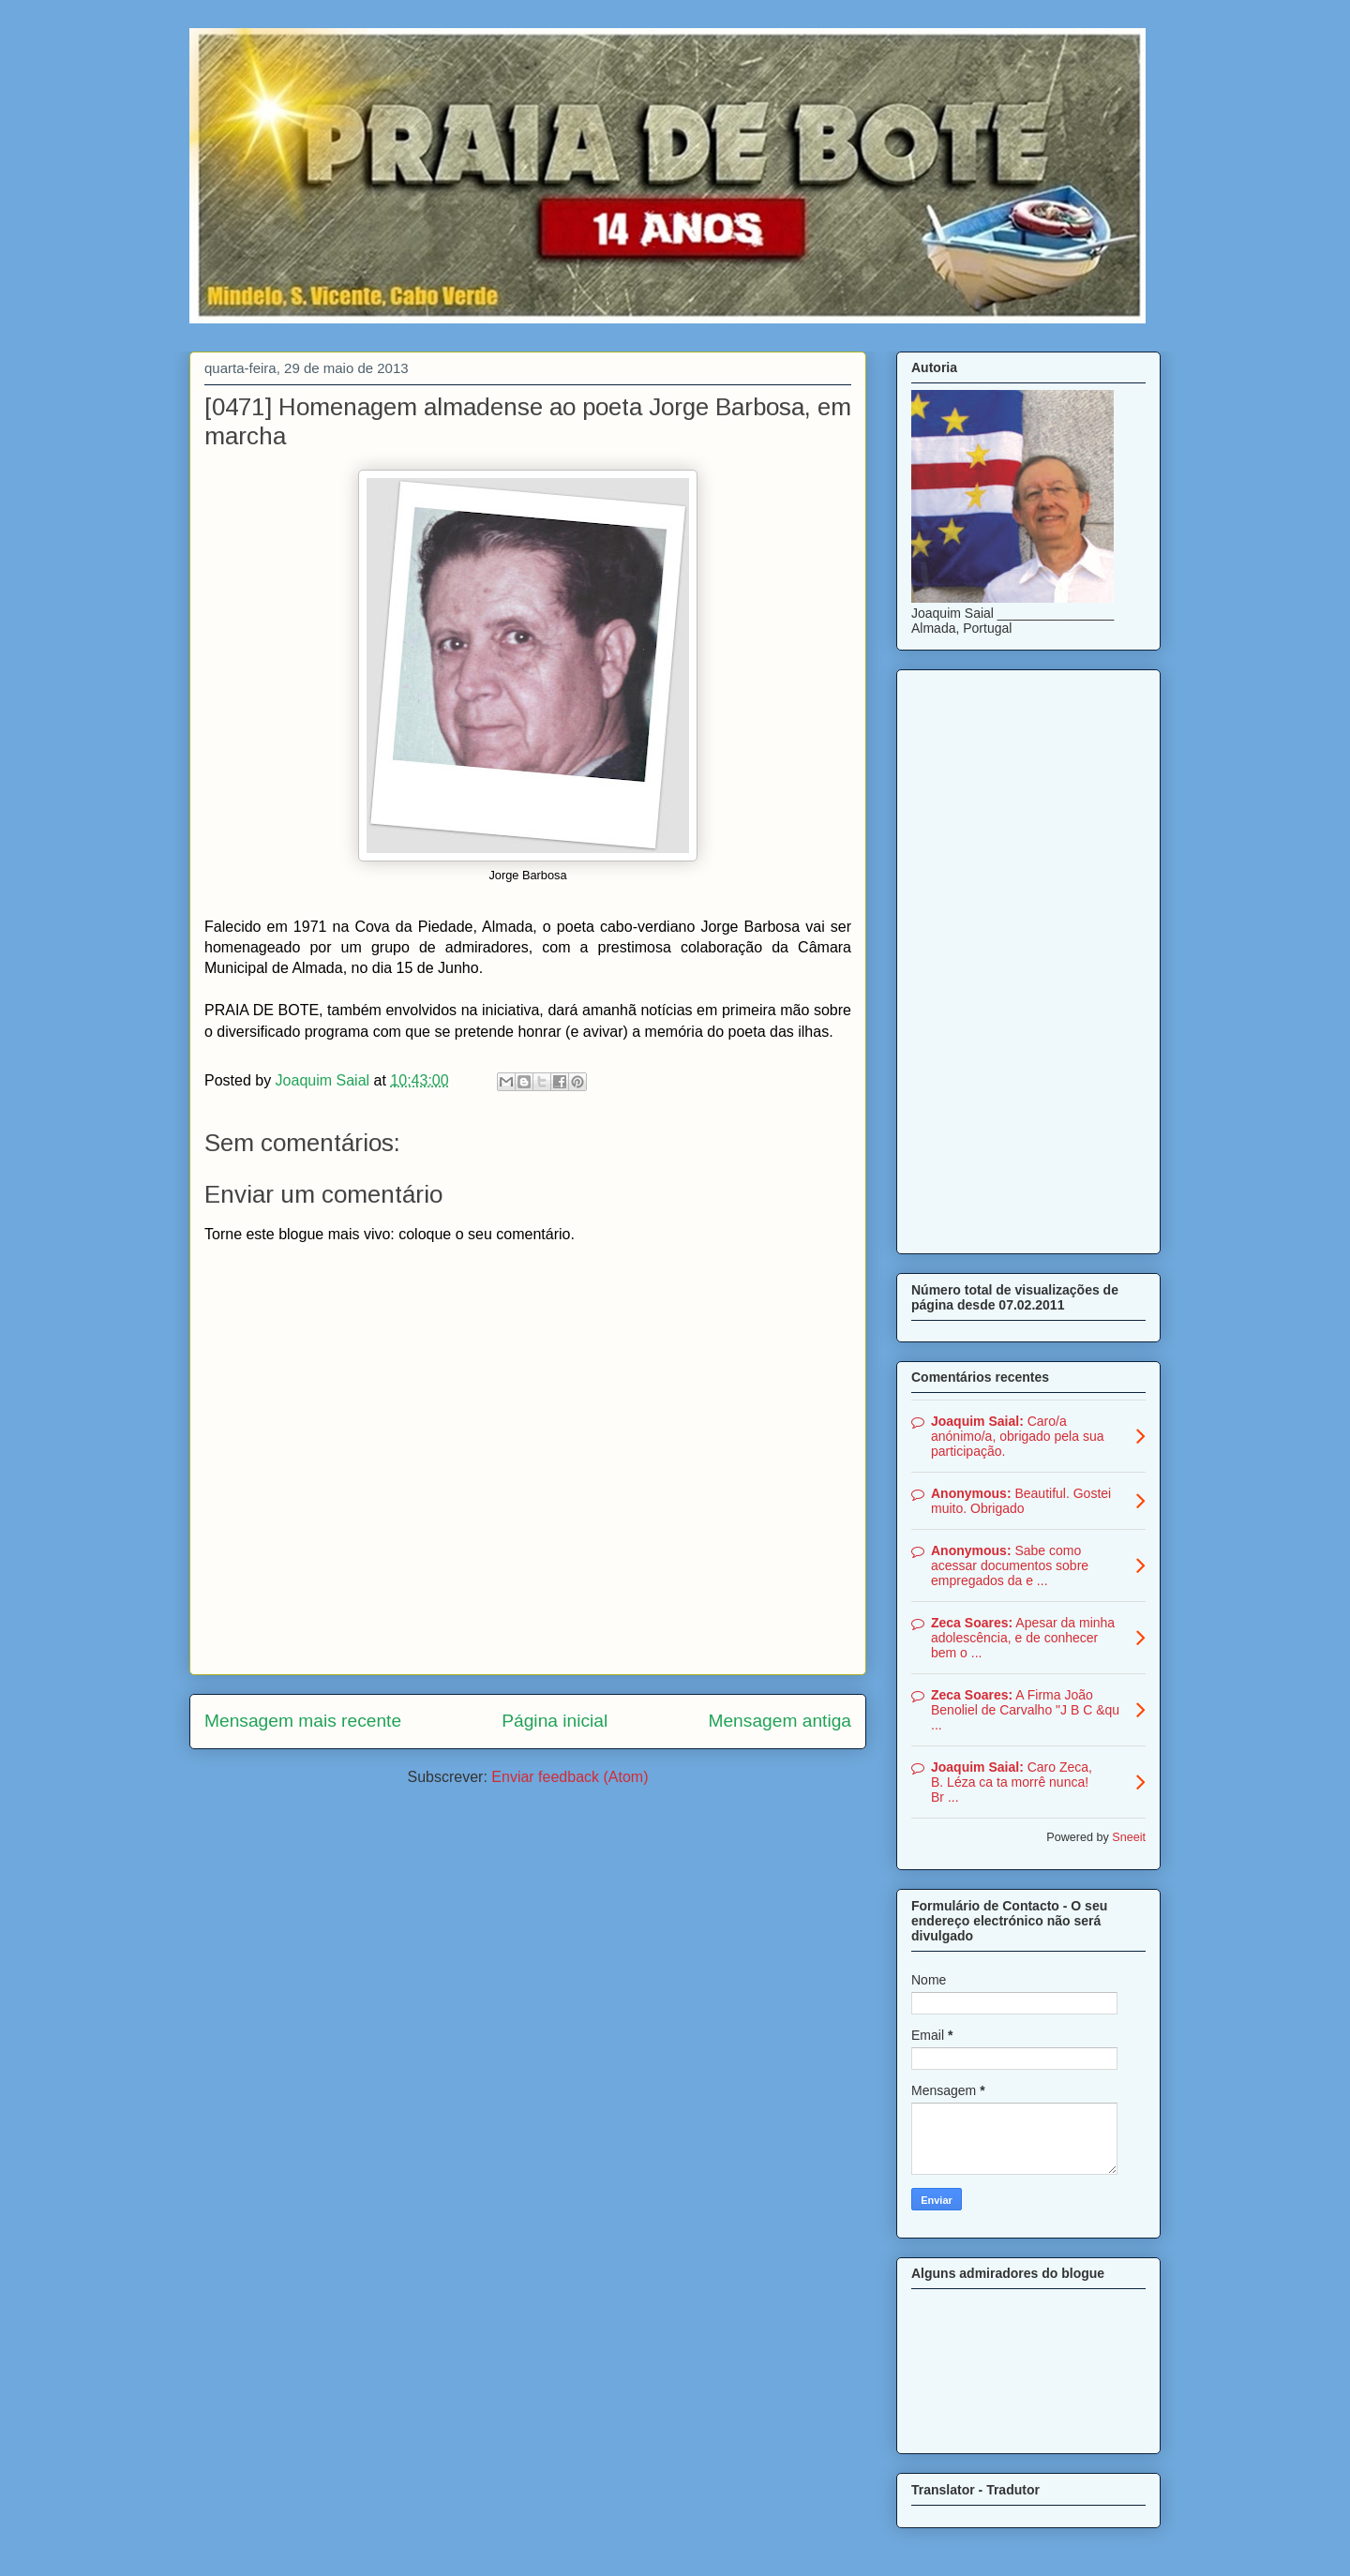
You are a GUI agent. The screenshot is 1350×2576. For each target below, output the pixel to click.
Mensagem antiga (779, 1720)
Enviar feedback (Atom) (569, 1777)
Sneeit (1129, 1837)
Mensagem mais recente (302, 1720)
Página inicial (555, 1720)
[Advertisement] (1028, 958)
